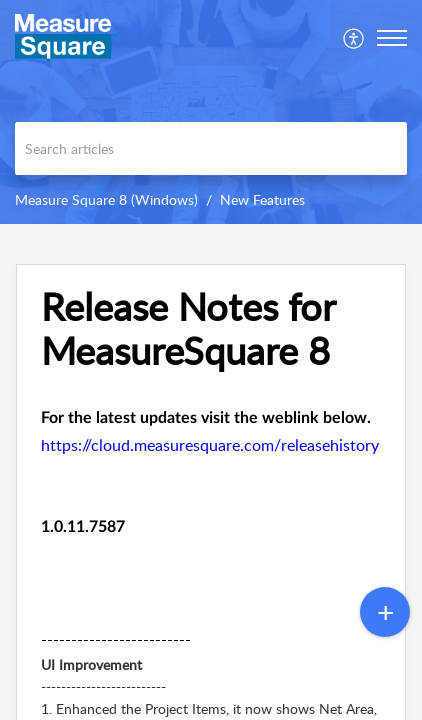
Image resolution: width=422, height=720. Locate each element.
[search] (211, 148)
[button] (354, 38)
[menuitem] (354, 38)
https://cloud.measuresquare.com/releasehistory (210, 445)
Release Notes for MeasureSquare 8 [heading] (188, 329)
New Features (262, 199)
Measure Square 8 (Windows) (106, 199)
